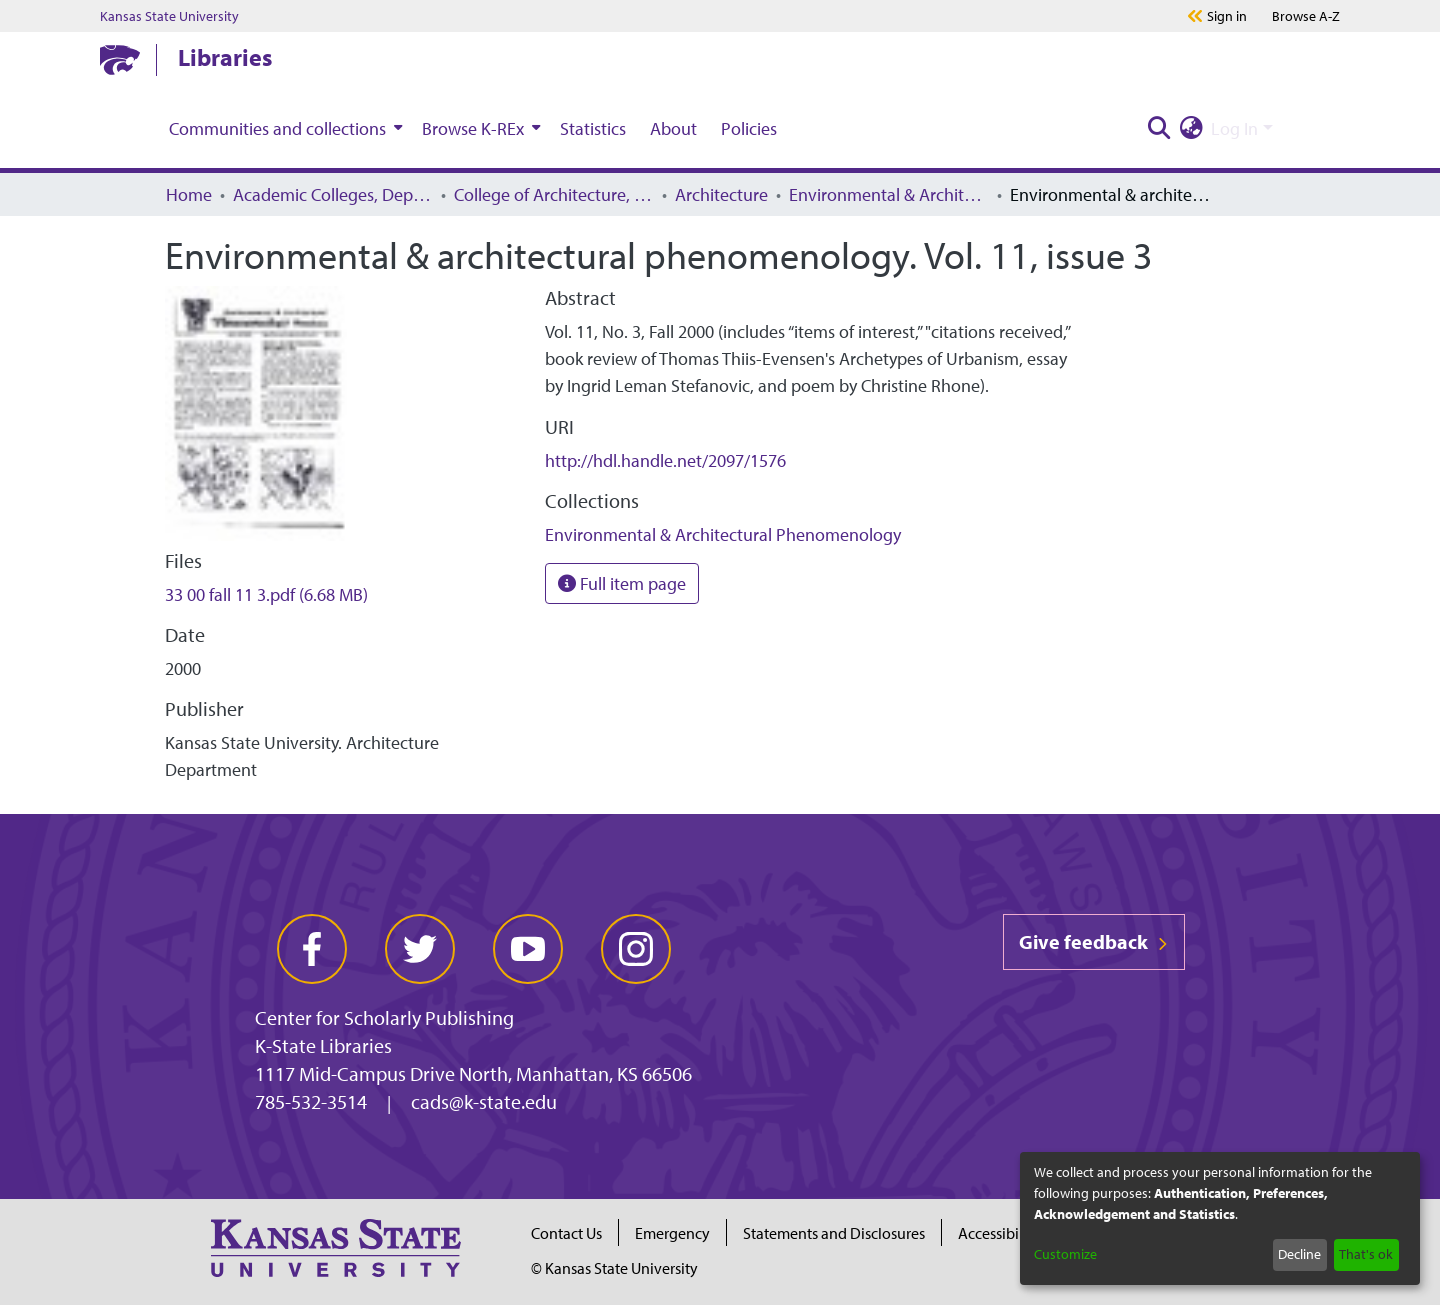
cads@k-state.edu (484, 1101)
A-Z (1306, 16)
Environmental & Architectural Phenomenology (889, 194)
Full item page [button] (622, 583)
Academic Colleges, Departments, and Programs (333, 194)
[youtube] (528, 949)
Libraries (225, 57)
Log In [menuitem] (1234, 128)
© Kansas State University (614, 1268)
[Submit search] (1159, 128)
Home (189, 194)
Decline (1299, 1254)
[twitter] (420, 949)
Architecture (721, 194)
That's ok (1366, 1254)
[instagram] (636, 949)
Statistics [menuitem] (593, 128)
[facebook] (312, 949)
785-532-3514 (311, 1101)
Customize (1065, 1254)
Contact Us (566, 1233)
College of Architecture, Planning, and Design (554, 194)
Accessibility (999, 1233)
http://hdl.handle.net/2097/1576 (665, 460)
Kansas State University (169, 16)
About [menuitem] (673, 128)
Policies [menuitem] (749, 128)
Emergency (672, 1233)
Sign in (1227, 16)
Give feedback (1094, 941)
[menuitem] (283, 128)
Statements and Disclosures (834, 1233)
